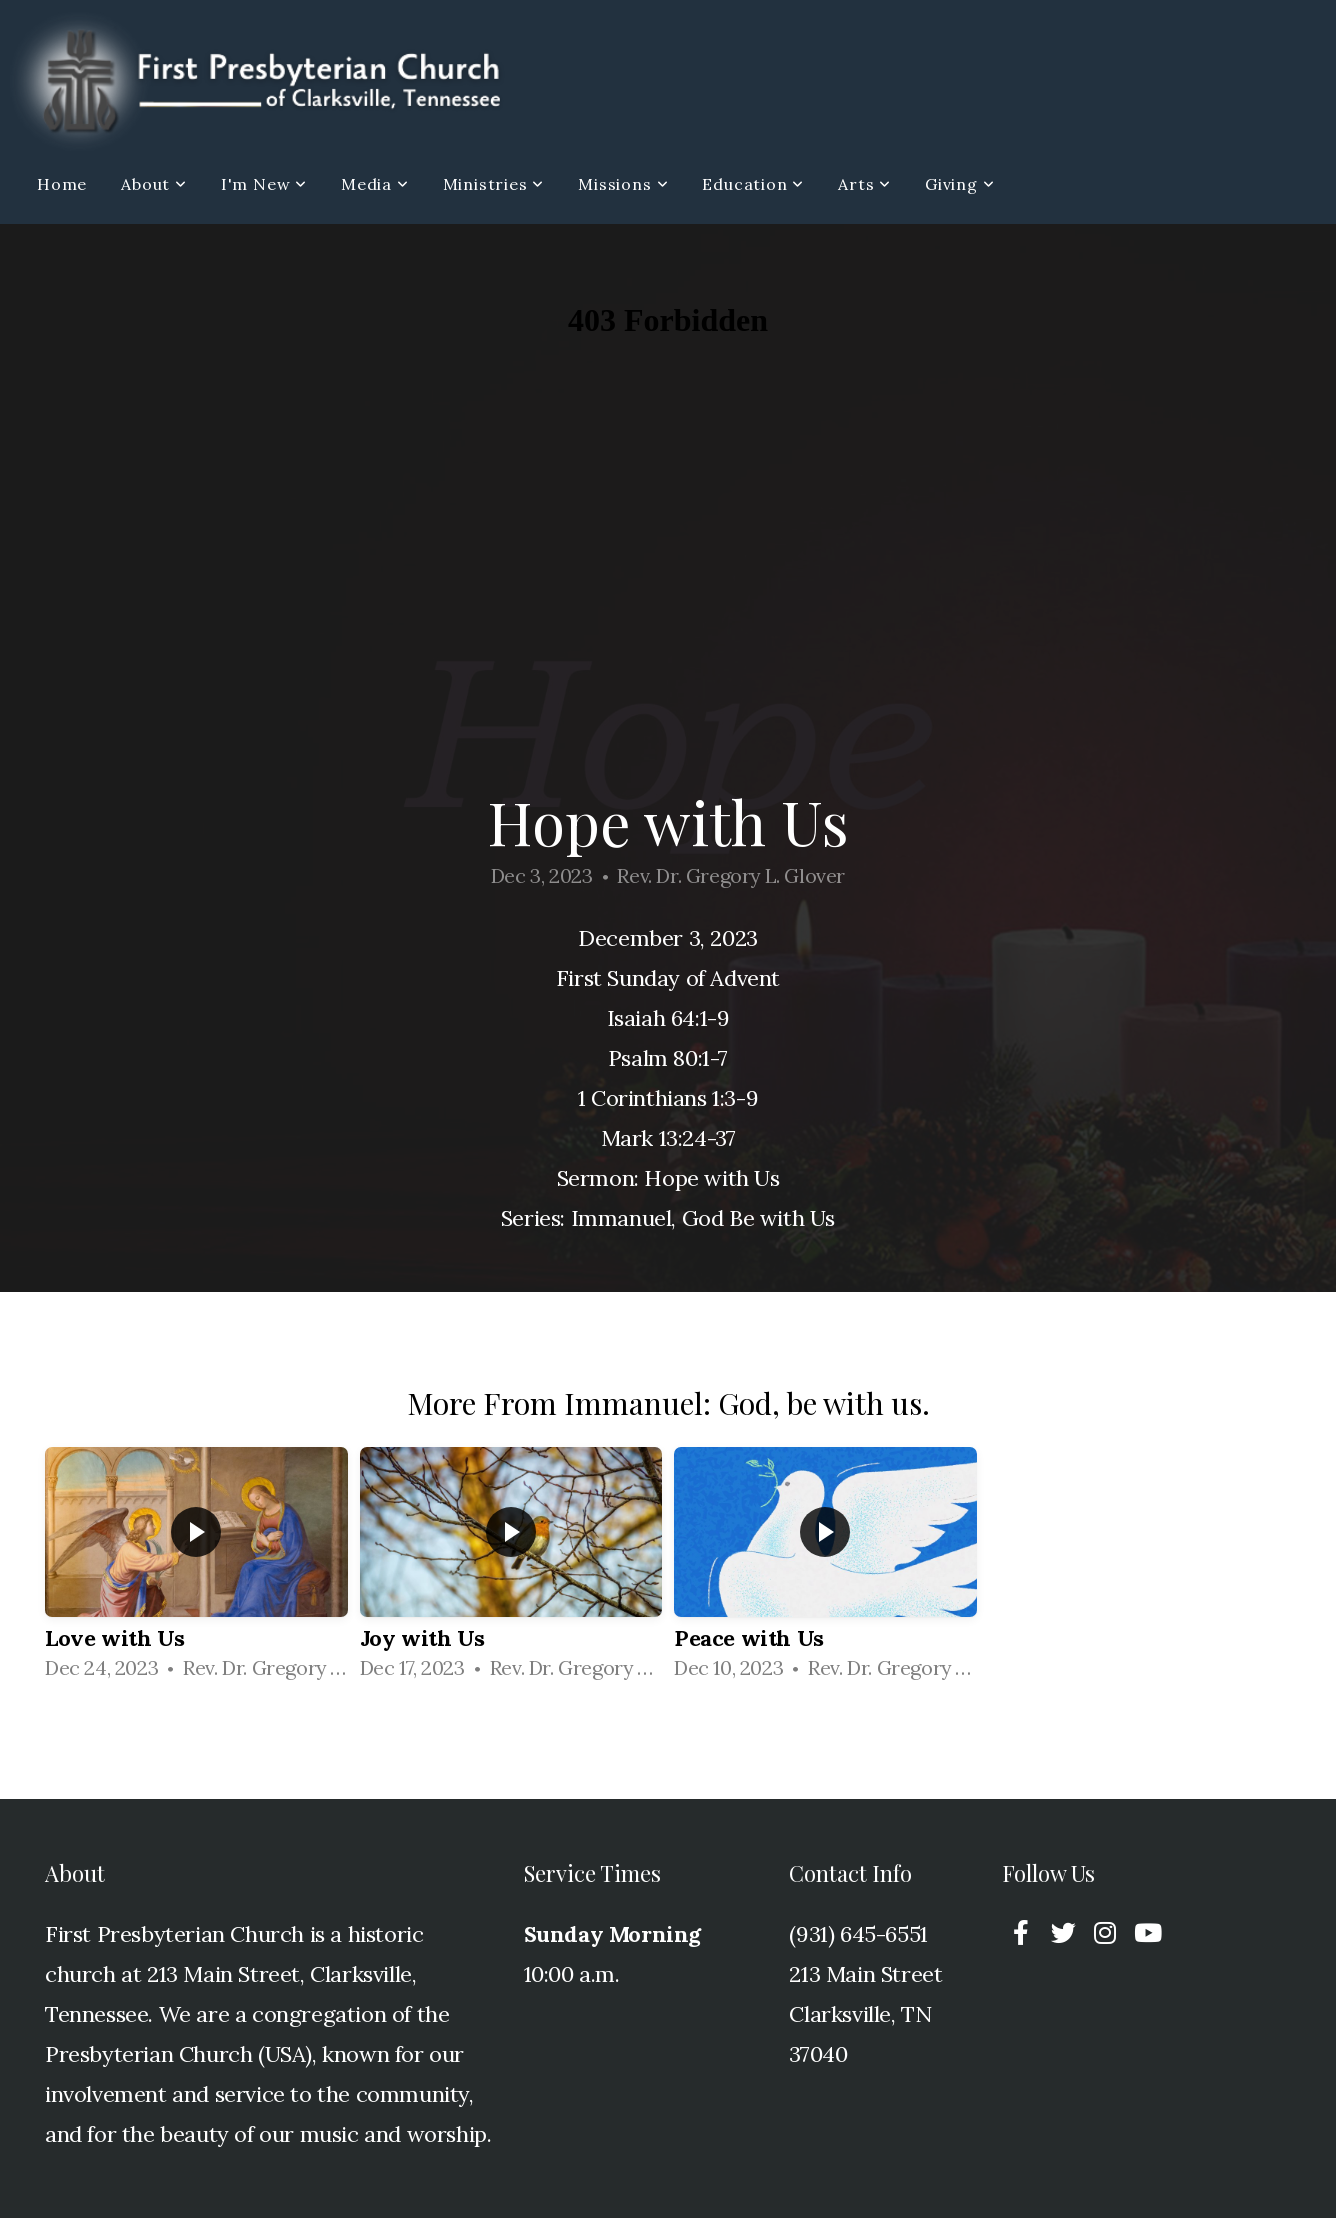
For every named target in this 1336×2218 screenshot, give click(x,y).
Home (62, 184)
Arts (864, 184)
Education (753, 184)
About (154, 184)
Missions (623, 184)
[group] (196, 1571)
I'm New (264, 184)
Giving (959, 184)
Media (375, 184)
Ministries (494, 184)
